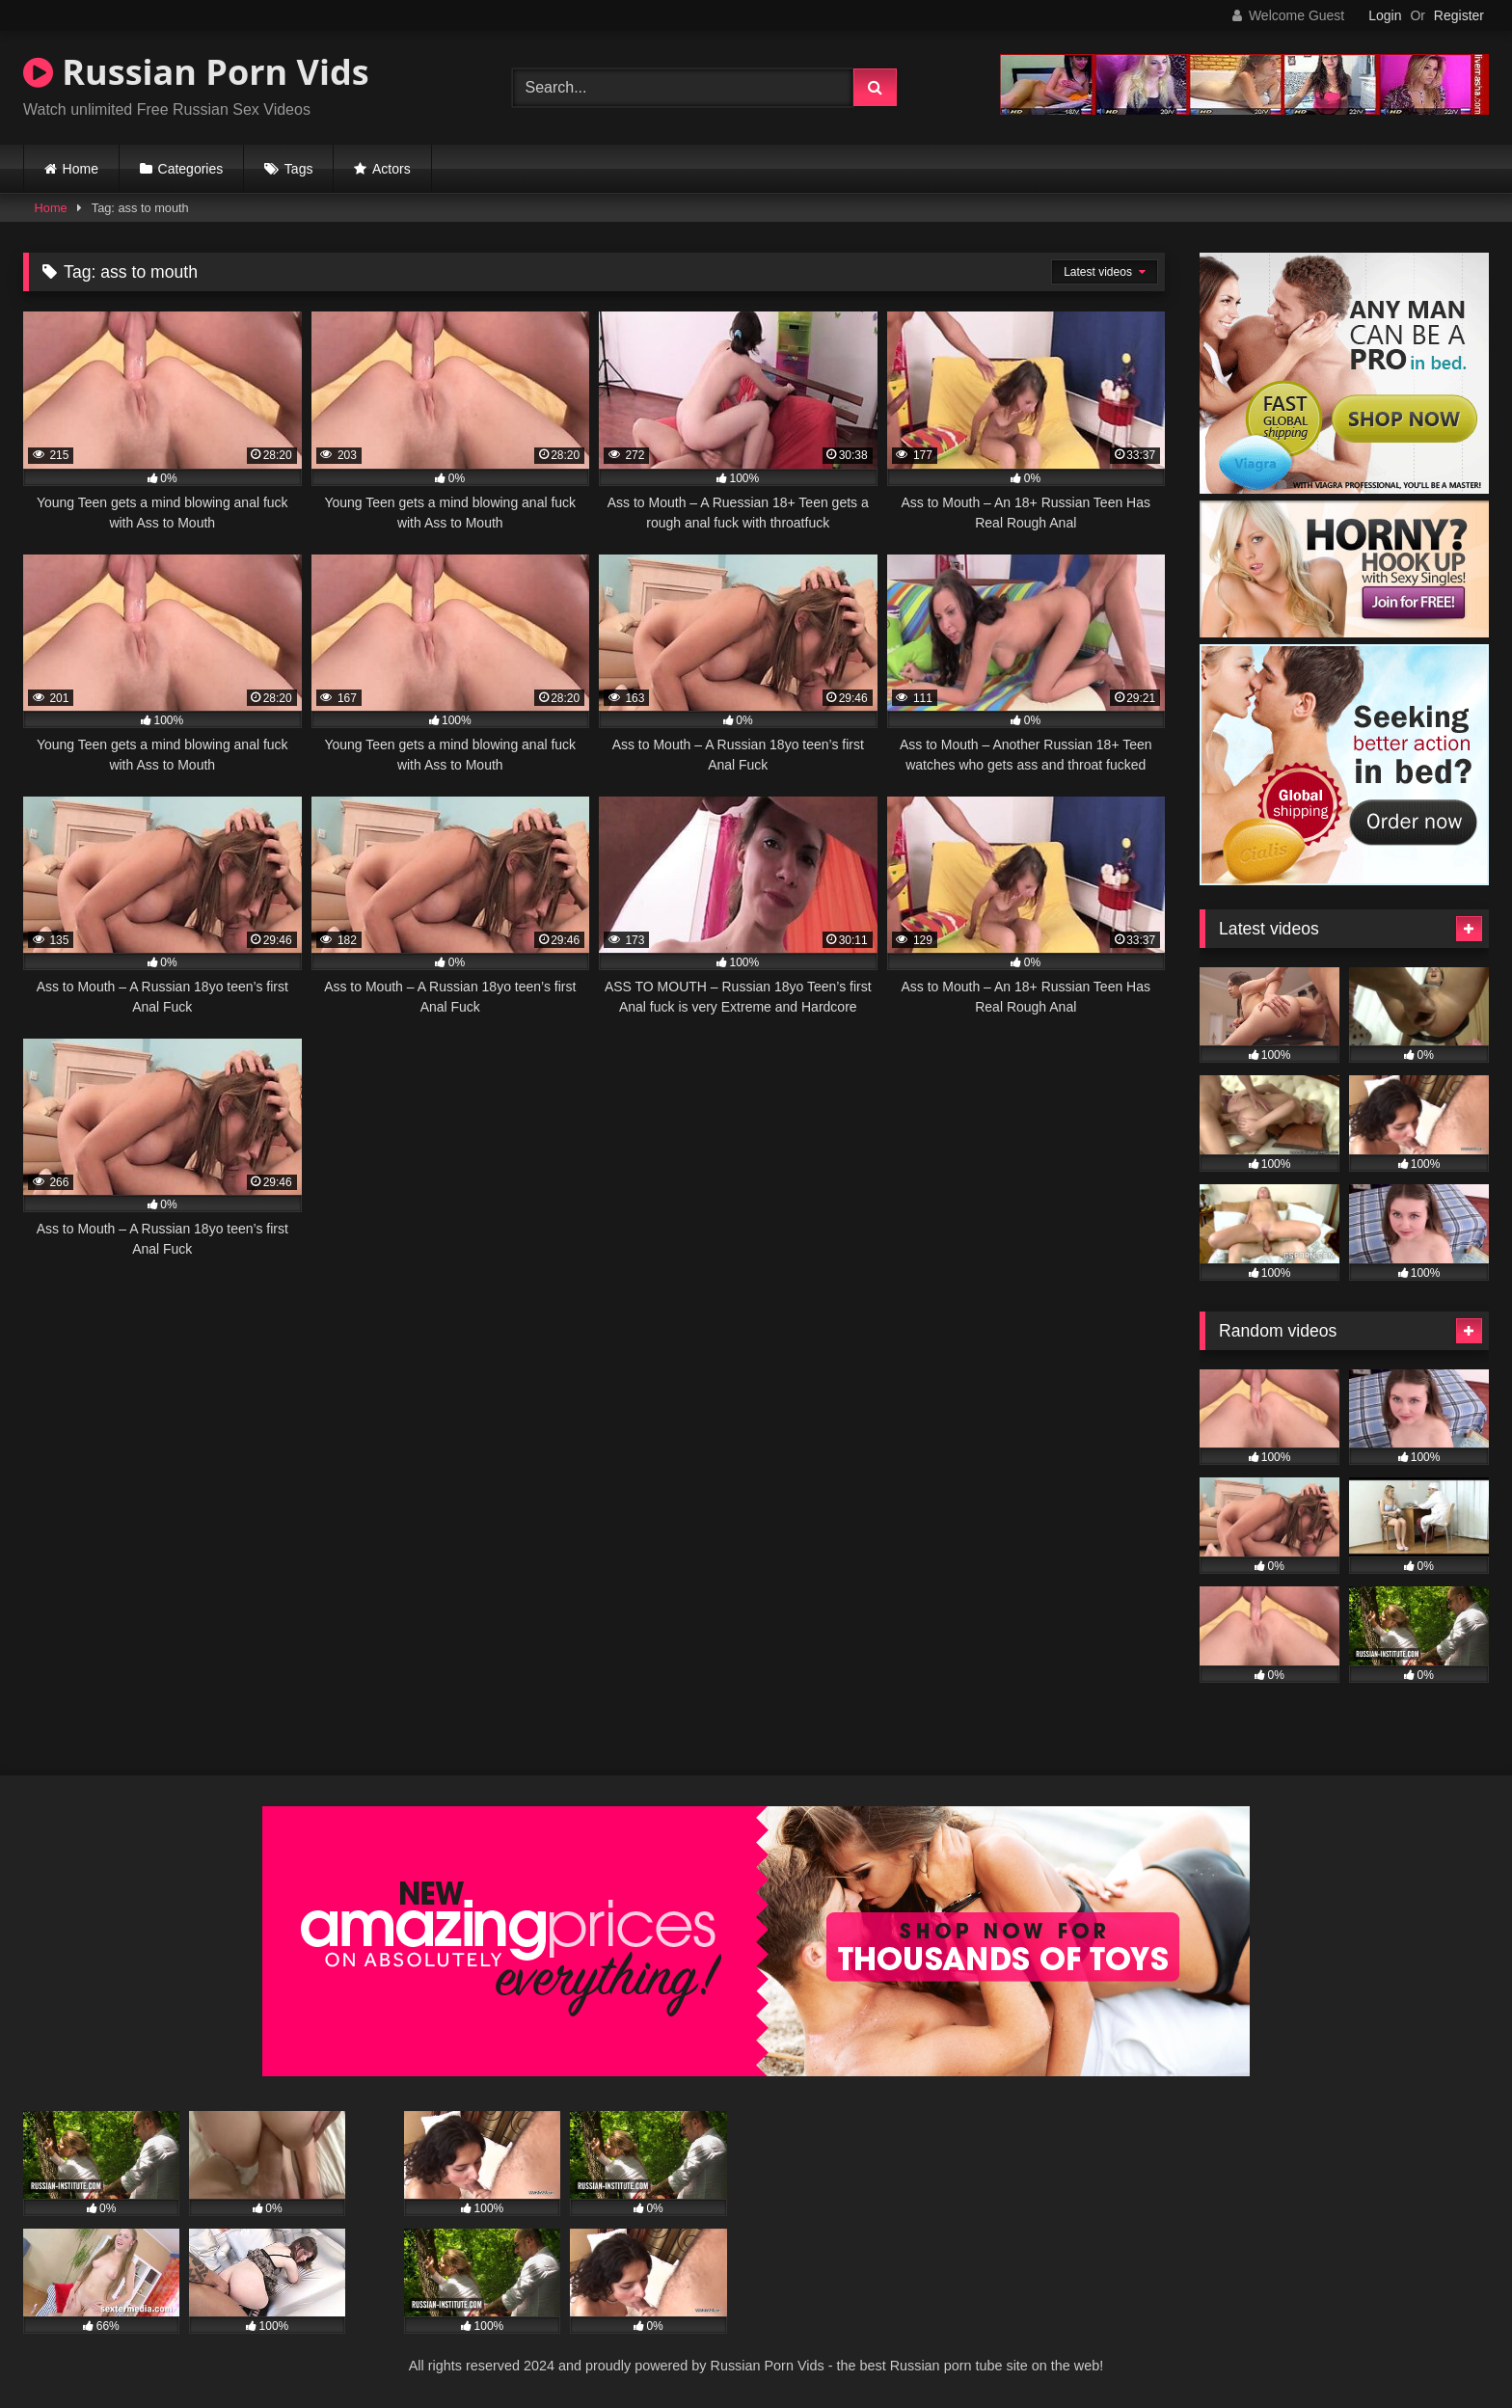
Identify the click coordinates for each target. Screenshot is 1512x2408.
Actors (391, 168)
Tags (298, 168)
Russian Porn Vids (196, 71)
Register (1459, 15)
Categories (191, 168)
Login (1384, 15)
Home (80, 168)
